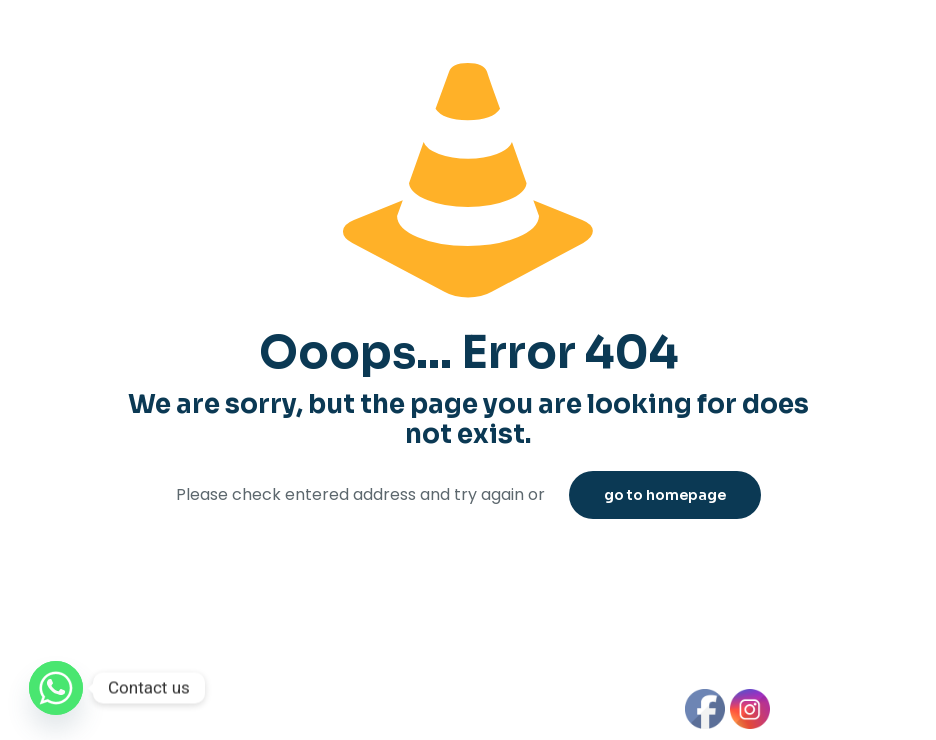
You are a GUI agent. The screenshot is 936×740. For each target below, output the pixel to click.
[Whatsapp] (56, 688)
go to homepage (665, 495)
